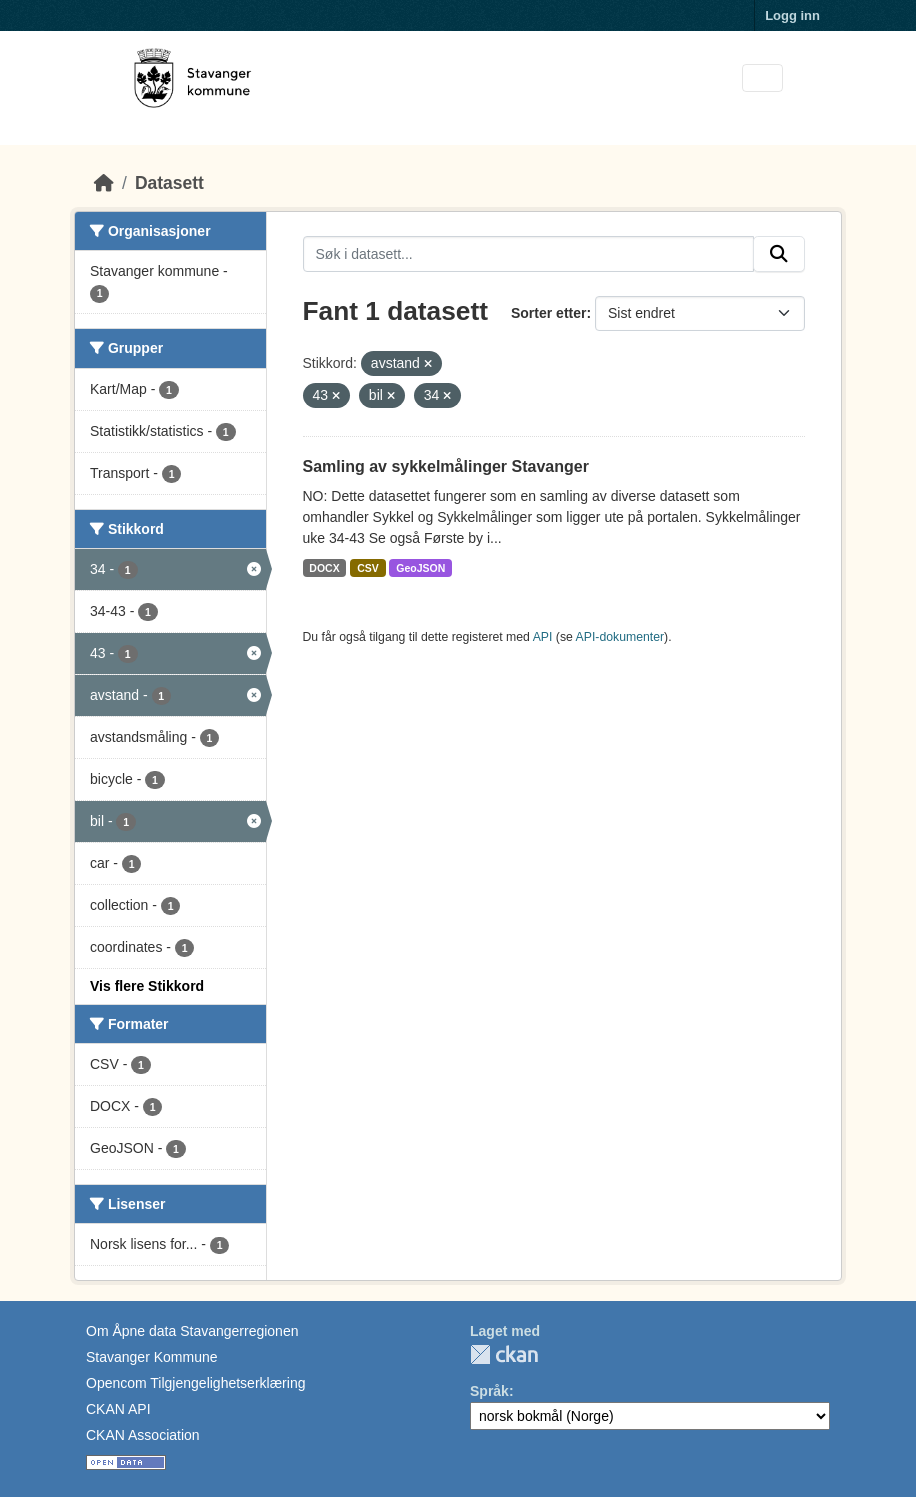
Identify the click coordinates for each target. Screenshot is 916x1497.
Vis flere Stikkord (147, 986)
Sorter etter (548, 313)
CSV (368, 568)
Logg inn (792, 15)
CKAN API (118, 1409)
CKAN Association (143, 1435)
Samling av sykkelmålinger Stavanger (446, 466)
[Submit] (779, 254)
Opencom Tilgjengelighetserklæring (195, 1383)
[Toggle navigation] (762, 78)
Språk (489, 1391)
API (543, 637)
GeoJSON (420, 568)
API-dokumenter (620, 637)
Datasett (169, 183)
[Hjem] (104, 183)
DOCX (324, 568)
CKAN (504, 1354)
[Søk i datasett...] (529, 254)
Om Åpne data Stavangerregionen (192, 1331)
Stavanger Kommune (152, 1357)
